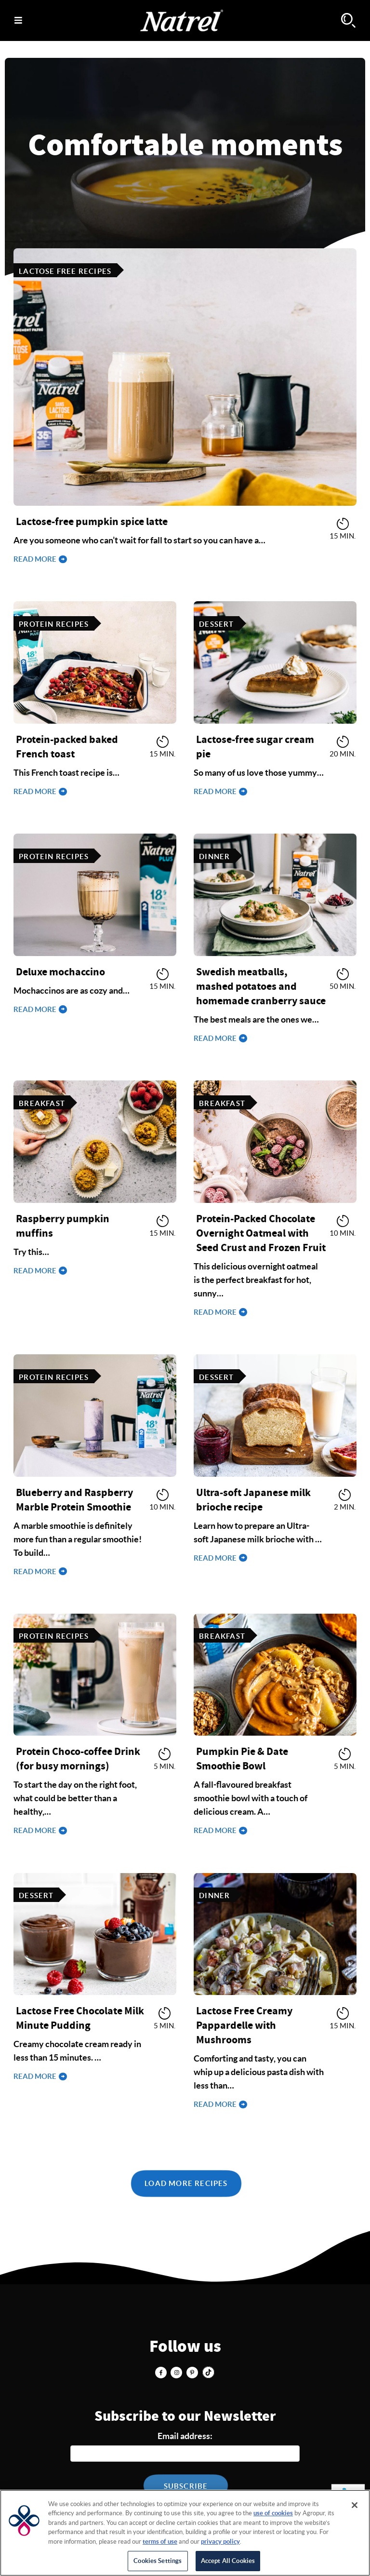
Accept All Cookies (228, 2560)
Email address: (185, 2436)
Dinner (214, 856)
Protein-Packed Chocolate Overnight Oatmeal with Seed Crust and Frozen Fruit (261, 1233)
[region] (185, 2533)
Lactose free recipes (65, 271)
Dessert (216, 624)
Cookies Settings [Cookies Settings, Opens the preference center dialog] (157, 2560)
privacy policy (220, 2541)
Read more (35, 559)
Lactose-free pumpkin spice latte (92, 521)
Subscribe (186, 2486)
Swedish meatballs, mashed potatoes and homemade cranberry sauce (261, 986)
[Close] (354, 2505)
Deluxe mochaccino (60, 972)
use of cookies (273, 2513)
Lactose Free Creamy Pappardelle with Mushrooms (244, 2025)
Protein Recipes (54, 624)
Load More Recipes (186, 2183)
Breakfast (42, 1103)
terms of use (160, 2541)
